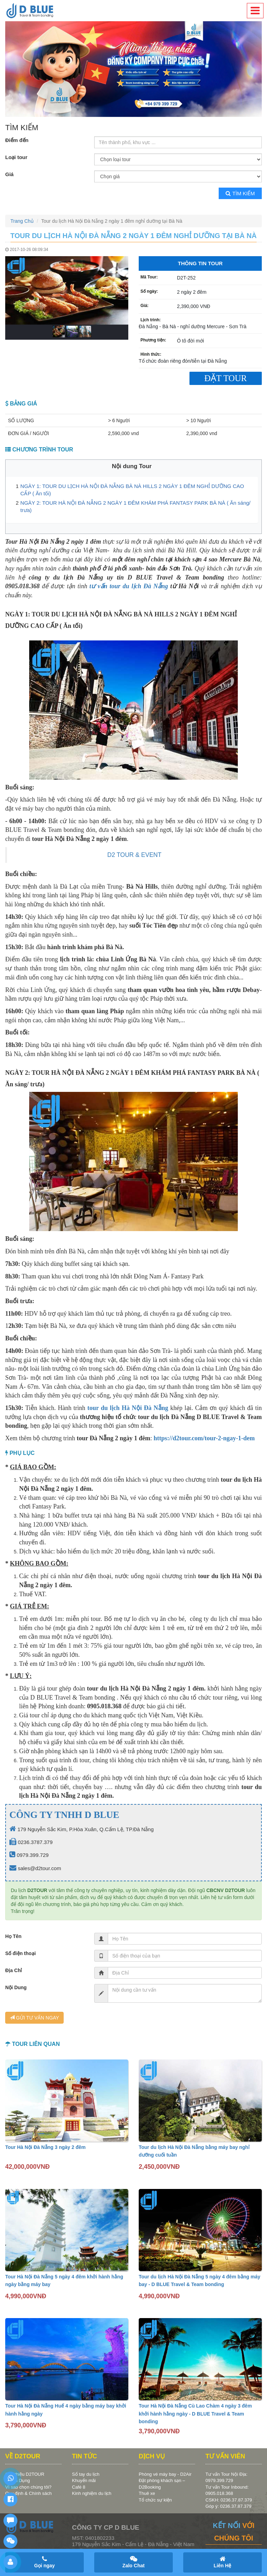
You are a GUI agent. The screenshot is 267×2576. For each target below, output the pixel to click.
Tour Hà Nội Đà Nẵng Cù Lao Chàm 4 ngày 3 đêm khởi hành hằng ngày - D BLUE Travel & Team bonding (195, 2413)
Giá (9, 174)
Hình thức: (150, 354)
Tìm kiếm (240, 193)
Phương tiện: (153, 340)
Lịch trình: (150, 319)
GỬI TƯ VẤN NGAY (34, 2017)
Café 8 (78, 2487)
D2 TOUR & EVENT (134, 854)
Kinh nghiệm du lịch (91, 2493)
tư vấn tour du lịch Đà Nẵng (128, 586)
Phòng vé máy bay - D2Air (165, 2474)
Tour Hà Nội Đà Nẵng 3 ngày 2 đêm (45, 2147)
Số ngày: (149, 291)
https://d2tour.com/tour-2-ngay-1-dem (204, 1438)
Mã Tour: (149, 277)
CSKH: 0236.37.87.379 (228, 2500)
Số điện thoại (20, 1953)
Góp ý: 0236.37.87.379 (228, 2506)
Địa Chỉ (13, 1970)
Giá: (144, 305)
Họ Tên (13, 1936)
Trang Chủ (22, 221)
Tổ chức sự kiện (155, 2500)
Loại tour (16, 157)
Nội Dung (16, 1987)
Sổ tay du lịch (85, 2474)
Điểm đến (17, 140)
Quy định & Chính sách (28, 2493)
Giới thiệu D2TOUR (24, 2474)
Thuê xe (147, 2493)
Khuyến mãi (84, 2480)
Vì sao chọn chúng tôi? (28, 2487)
